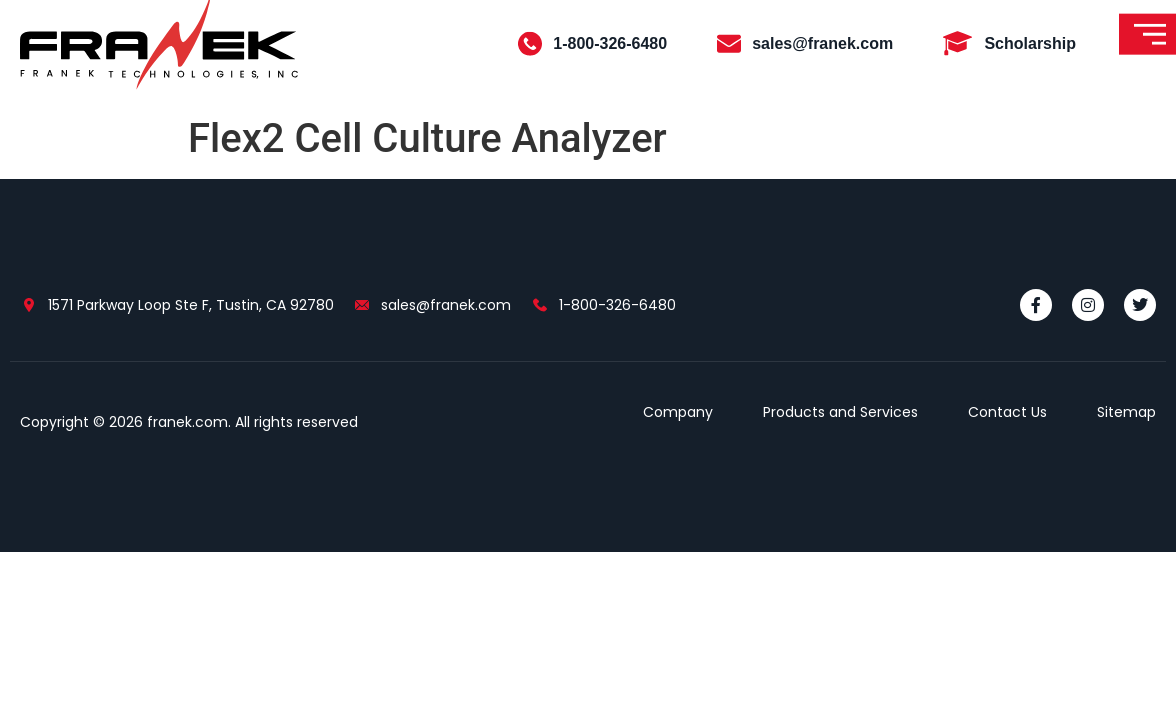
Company (678, 412)
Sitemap (1126, 412)
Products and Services (840, 412)
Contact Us (1007, 412)
